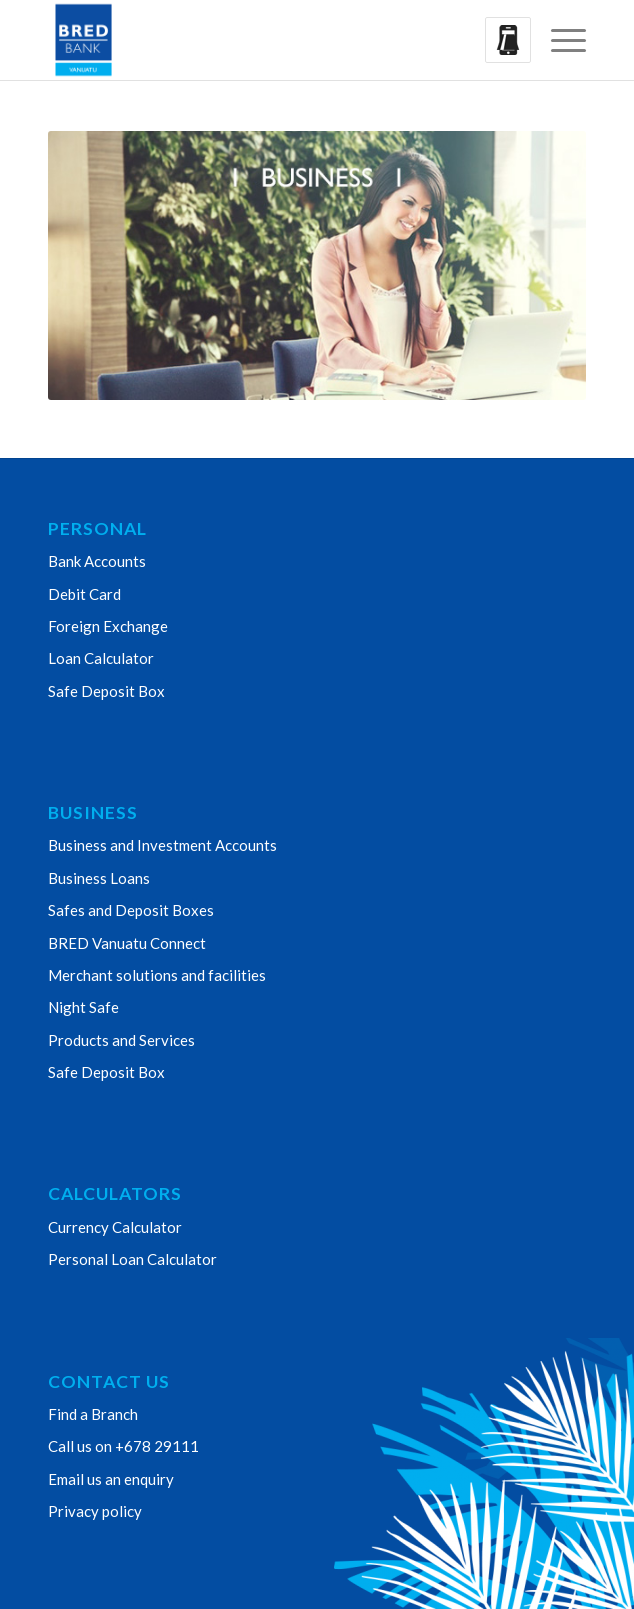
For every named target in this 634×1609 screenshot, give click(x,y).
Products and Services (121, 1040)
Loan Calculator (101, 658)
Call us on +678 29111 (123, 1446)
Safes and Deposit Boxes (131, 910)
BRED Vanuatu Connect (127, 943)
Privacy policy (95, 1511)
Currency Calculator (115, 1227)
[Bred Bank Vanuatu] (263, 40)
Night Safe (83, 1007)
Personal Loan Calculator (132, 1259)
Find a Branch (93, 1414)
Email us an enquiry (111, 1479)
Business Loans (99, 878)
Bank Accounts (97, 561)
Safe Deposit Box (106, 691)
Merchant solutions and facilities (157, 975)
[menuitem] (558, 40)
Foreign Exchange (108, 626)
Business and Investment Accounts (162, 845)
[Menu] (558, 40)
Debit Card (84, 594)
